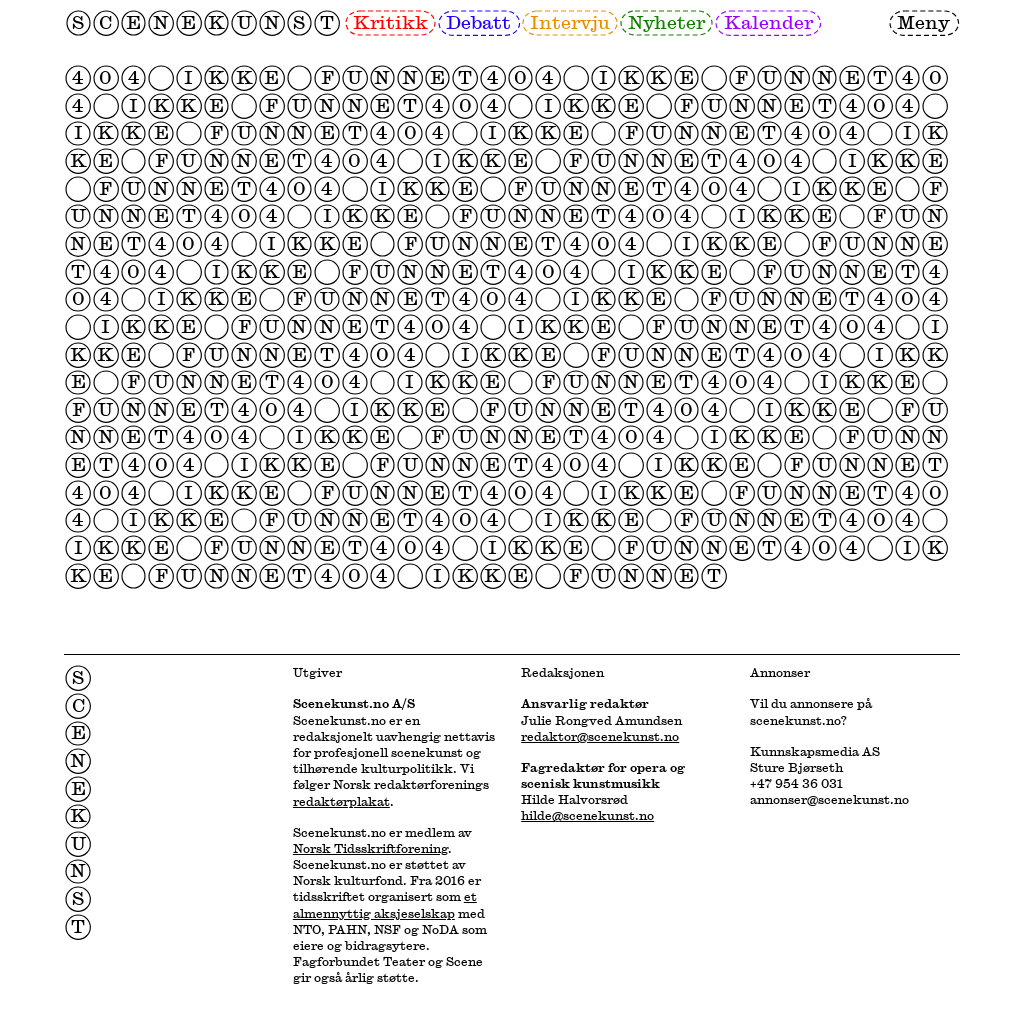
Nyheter (666, 22)
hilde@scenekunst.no (587, 815)
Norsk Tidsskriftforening (370, 848)
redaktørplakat (341, 801)
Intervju (570, 22)
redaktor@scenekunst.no (600, 736)
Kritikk (390, 22)
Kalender (768, 22)
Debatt (478, 22)
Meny (923, 22)
